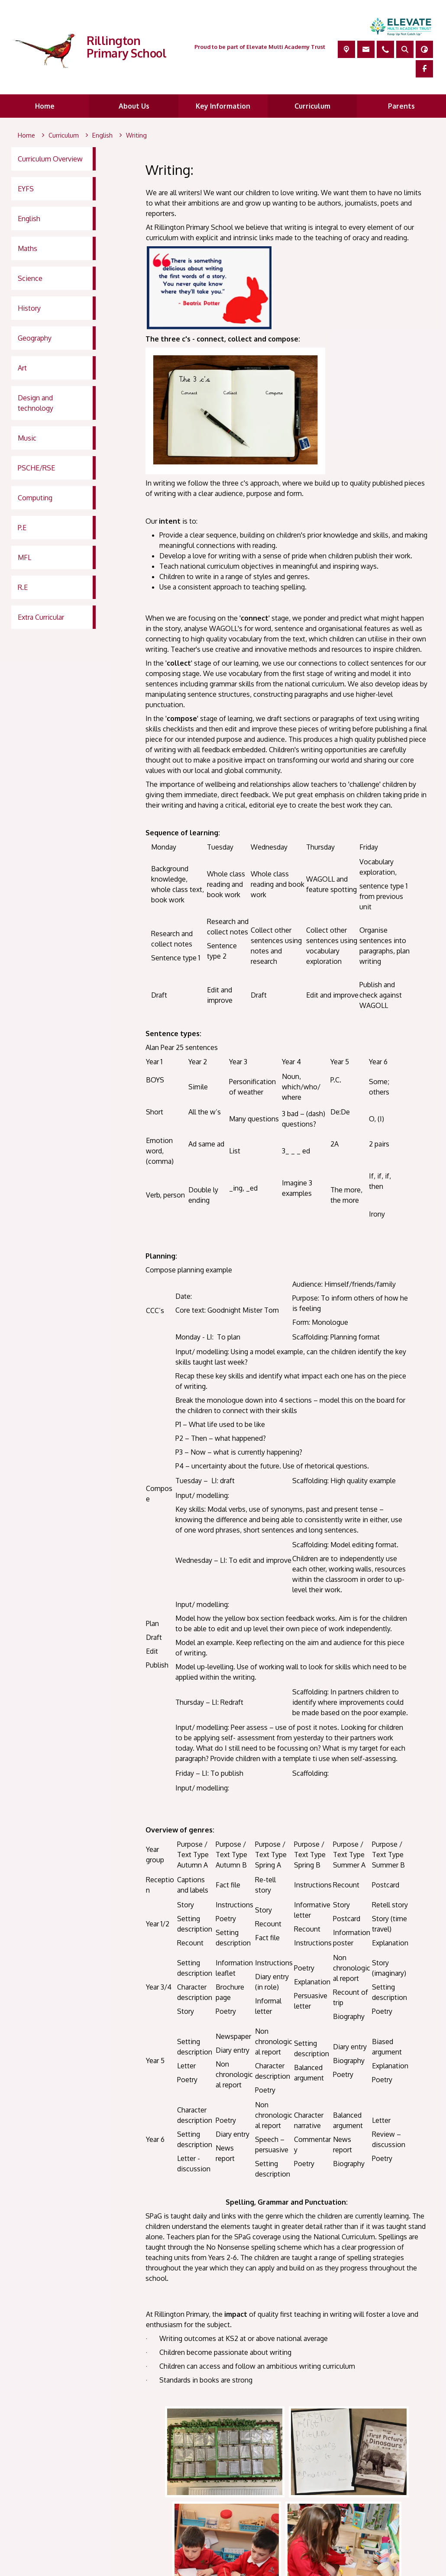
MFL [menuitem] (24, 557)
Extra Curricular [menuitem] (41, 617)
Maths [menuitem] (27, 248)
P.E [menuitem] (22, 527)
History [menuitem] (29, 308)
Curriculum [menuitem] (312, 106)
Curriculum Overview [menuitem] (50, 159)
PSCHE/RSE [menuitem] (36, 468)
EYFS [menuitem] (26, 188)
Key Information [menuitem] (223, 106)
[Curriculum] (63, 135)
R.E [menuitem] (23, 587)
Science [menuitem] (30, 278)
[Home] (26, 135)
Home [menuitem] (45, 106)
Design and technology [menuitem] (35, 402)
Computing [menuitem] (35, 497)
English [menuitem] (29, 218)
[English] (102, 135)
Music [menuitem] (27, 438)
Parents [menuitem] (401, 106)
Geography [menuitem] (35, 338)
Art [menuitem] (22, 368)
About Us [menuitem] (134, 106)
